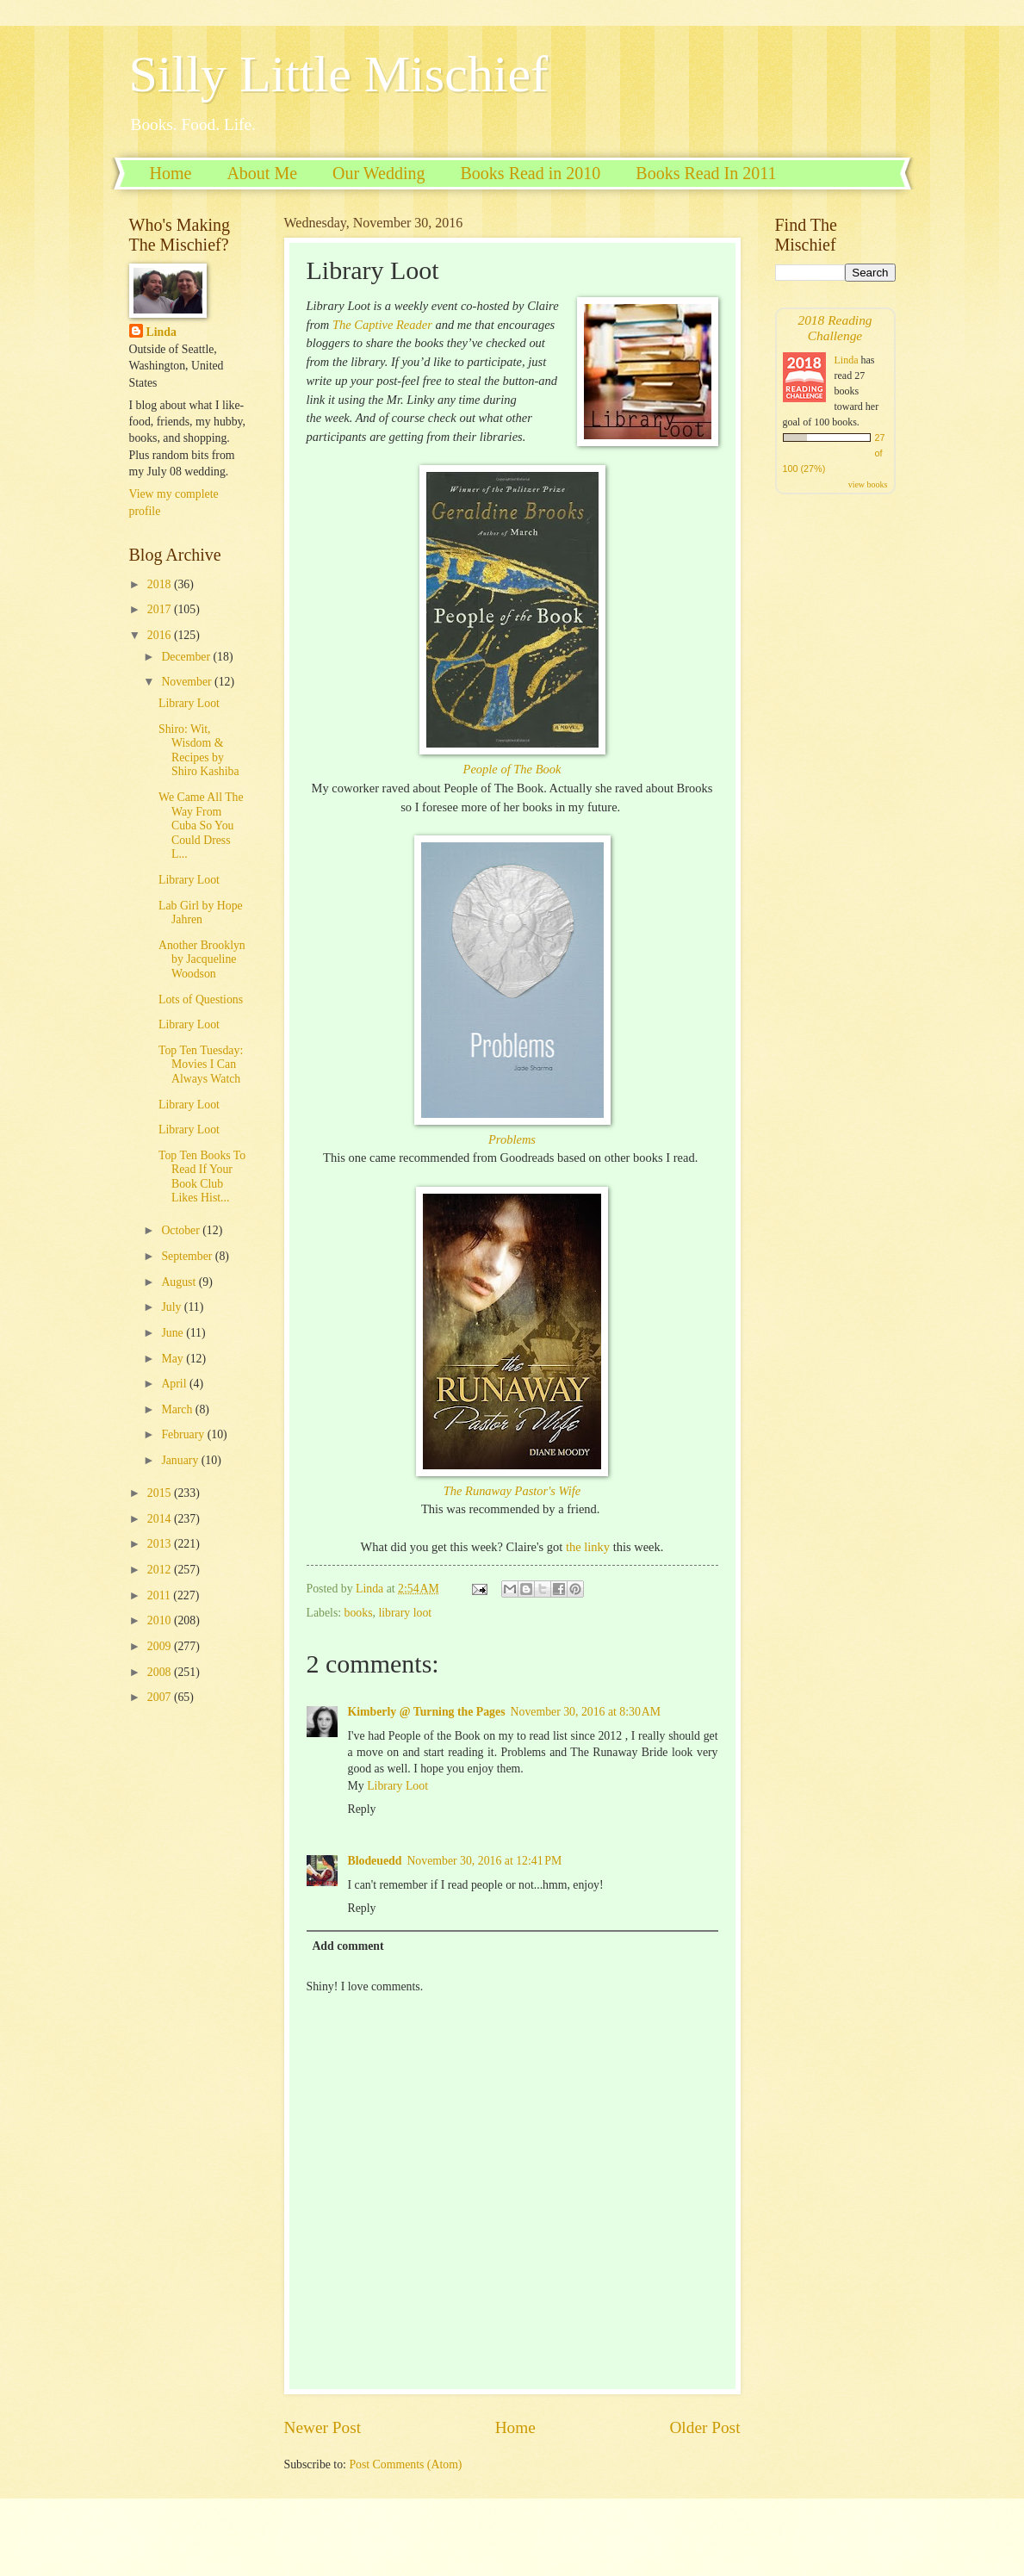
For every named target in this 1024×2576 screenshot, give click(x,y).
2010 (160, 1620)
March (178, 1409)
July (172, 1306)
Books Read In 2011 (706, 173)
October (181, 1230)
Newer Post (323, 2427)
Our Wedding (378, 173)
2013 (160, 1543)
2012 (160, 1569)
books (358, 1612)
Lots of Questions (200, 999)
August (179, 1282)
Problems (512, 1139)
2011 (160, 1595)
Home (171, 173)
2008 (160, 1672)
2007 (160, 1697)
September (187, 1256)
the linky (589, 1547)
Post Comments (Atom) (405, 2464)
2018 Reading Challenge (834, 328)
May (173, 1358)
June (173, 1332)
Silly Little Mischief (339, 74)
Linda (161, 332)
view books (868, 484)
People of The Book (512, 769)
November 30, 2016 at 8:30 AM (586, 1711)
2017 (160, 609)
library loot (404, 1612)
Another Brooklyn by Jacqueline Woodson (201, 959)
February (184, 1434)
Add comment (347, 1946)
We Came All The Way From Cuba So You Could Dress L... (201, 825)
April (175, 1383)
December (187, 656)
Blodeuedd (375, 1860)
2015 (160, 1493)
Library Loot (397, 1785)
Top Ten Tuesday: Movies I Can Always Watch (200, 1064)
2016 (160, 635)
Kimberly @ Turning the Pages (427, 1711)
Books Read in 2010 (531, 173)
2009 (160, 1646)
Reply (362, 1809)
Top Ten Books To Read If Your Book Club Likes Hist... (201, 1177)
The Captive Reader (382, 325)
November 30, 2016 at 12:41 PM (484, 1860)
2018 (160, 584)
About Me (262, 173)
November (187, 681)
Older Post (704, 2427)
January (181, 1460)
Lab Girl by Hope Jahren (200, 913)
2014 (160, 1518)
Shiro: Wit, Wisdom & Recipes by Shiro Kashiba (198, 751)
